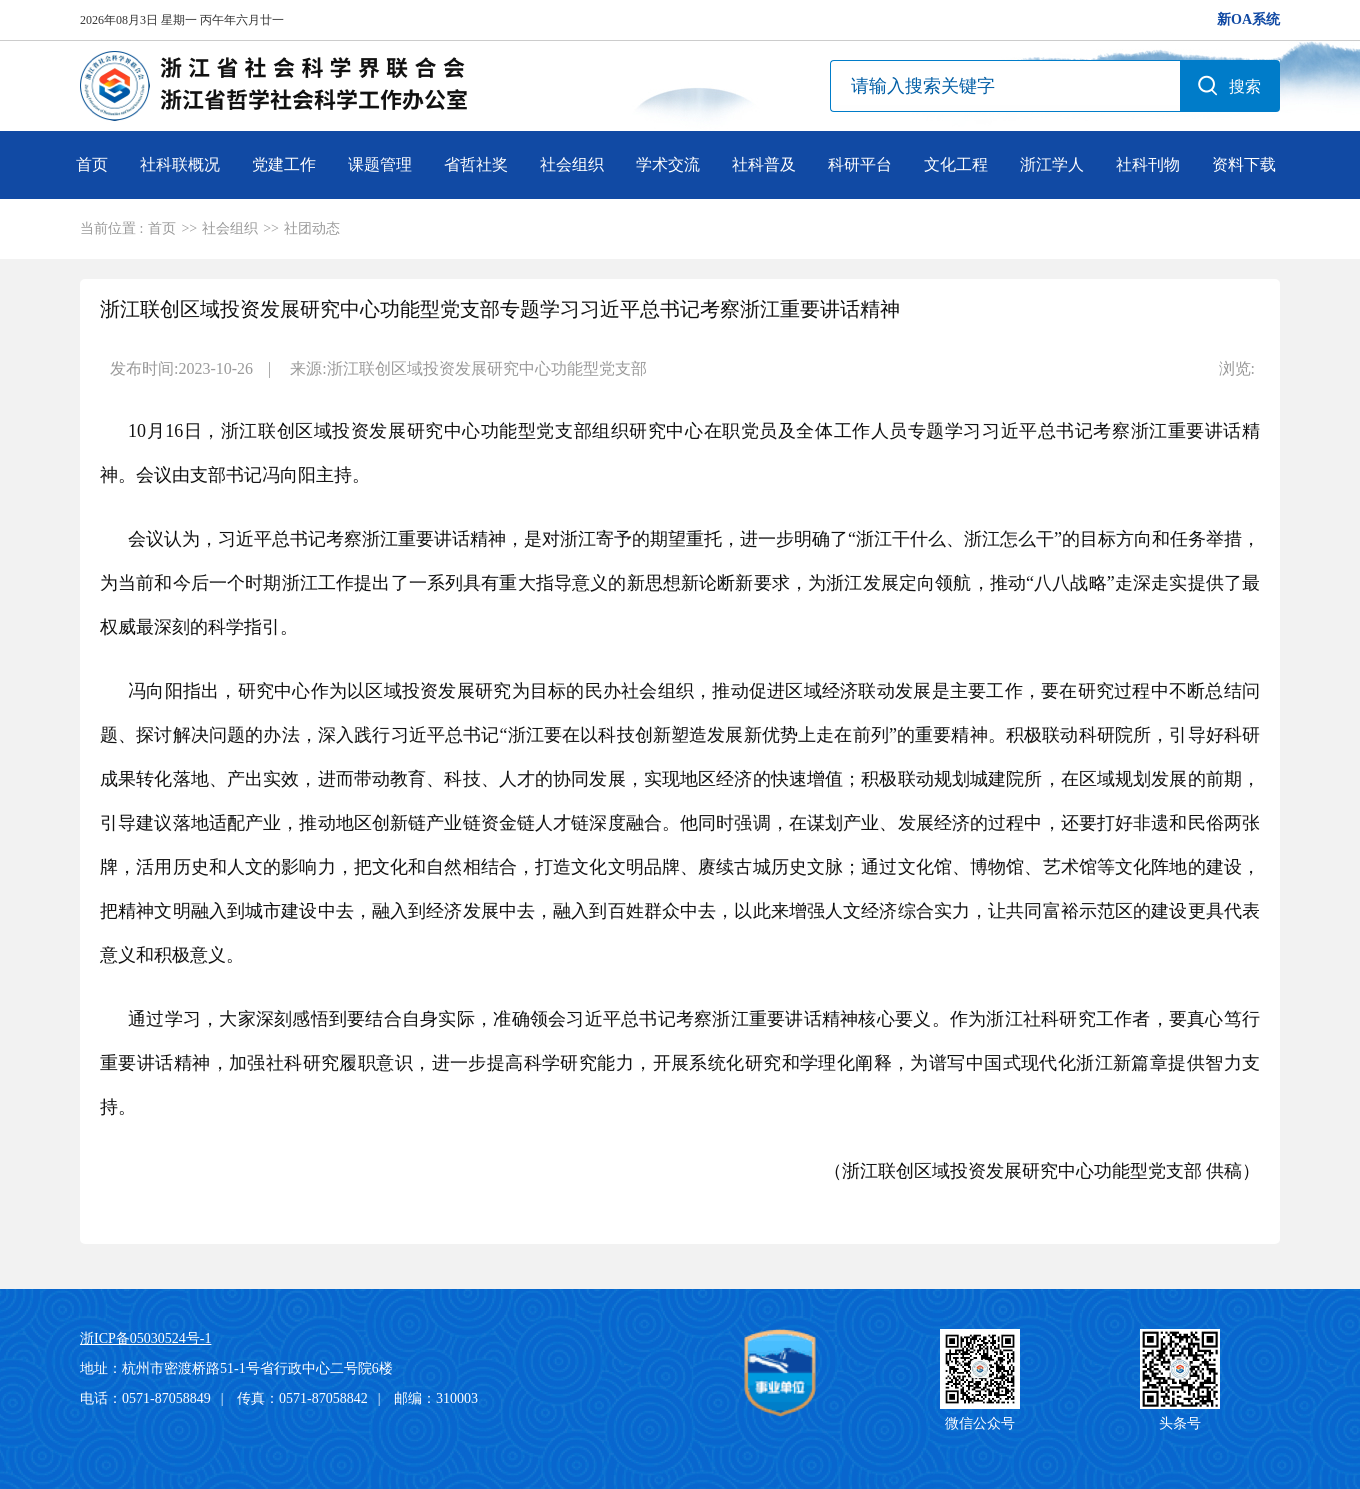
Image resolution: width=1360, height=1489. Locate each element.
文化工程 (956, 164)
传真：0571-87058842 (302, 1398)
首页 (92, 164)
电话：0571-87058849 (145, 1398)
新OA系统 (1248, 19)
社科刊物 (1148, 164)
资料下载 (1244, 164)
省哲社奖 (476, 164)
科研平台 (860, 164)
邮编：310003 (436, 1398)
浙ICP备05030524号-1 (145, 1338)
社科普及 (764, 164)
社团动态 (312, 228)
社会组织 (572, 164)
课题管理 (380, 164)
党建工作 (284, 164)
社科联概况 (180, 164)
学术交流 (668, 164)
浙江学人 (1052, 164)
